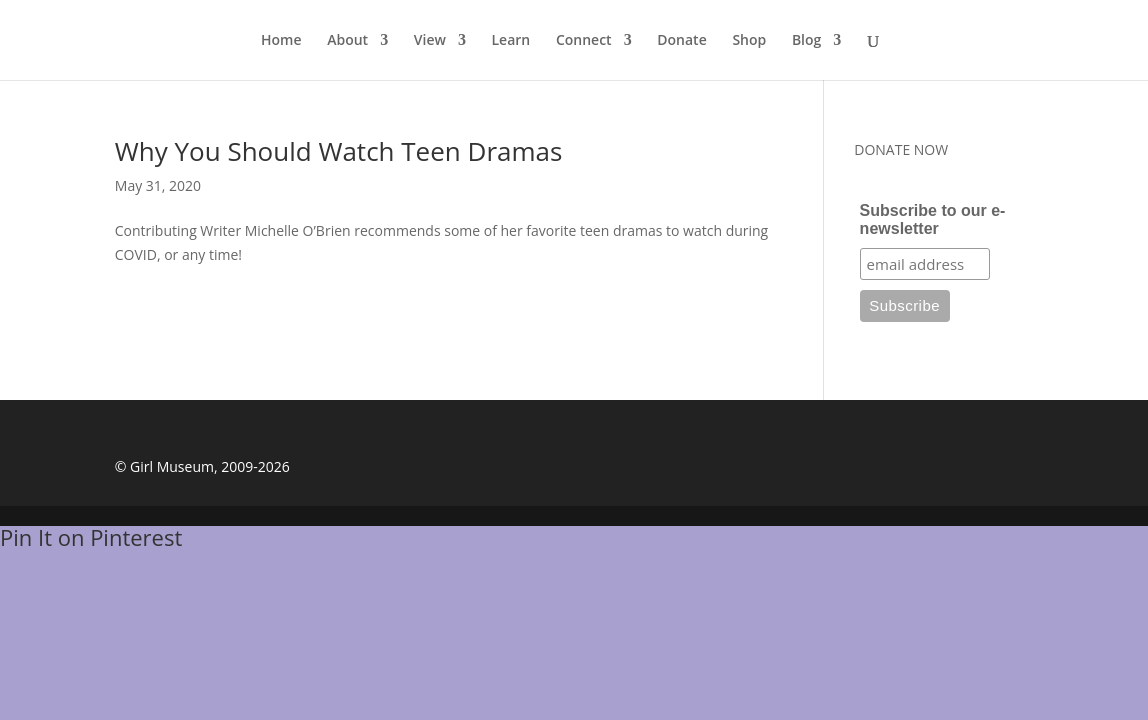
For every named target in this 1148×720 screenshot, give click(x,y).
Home (281, 41)
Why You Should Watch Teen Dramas (339, 151)
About (347, 41)
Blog (806, 41)
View (430, 41)
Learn (511, 41)
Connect (584, 41)
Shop (749, 41)
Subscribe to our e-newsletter (933, 219)
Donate (681, 41)
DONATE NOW (901, 149)
